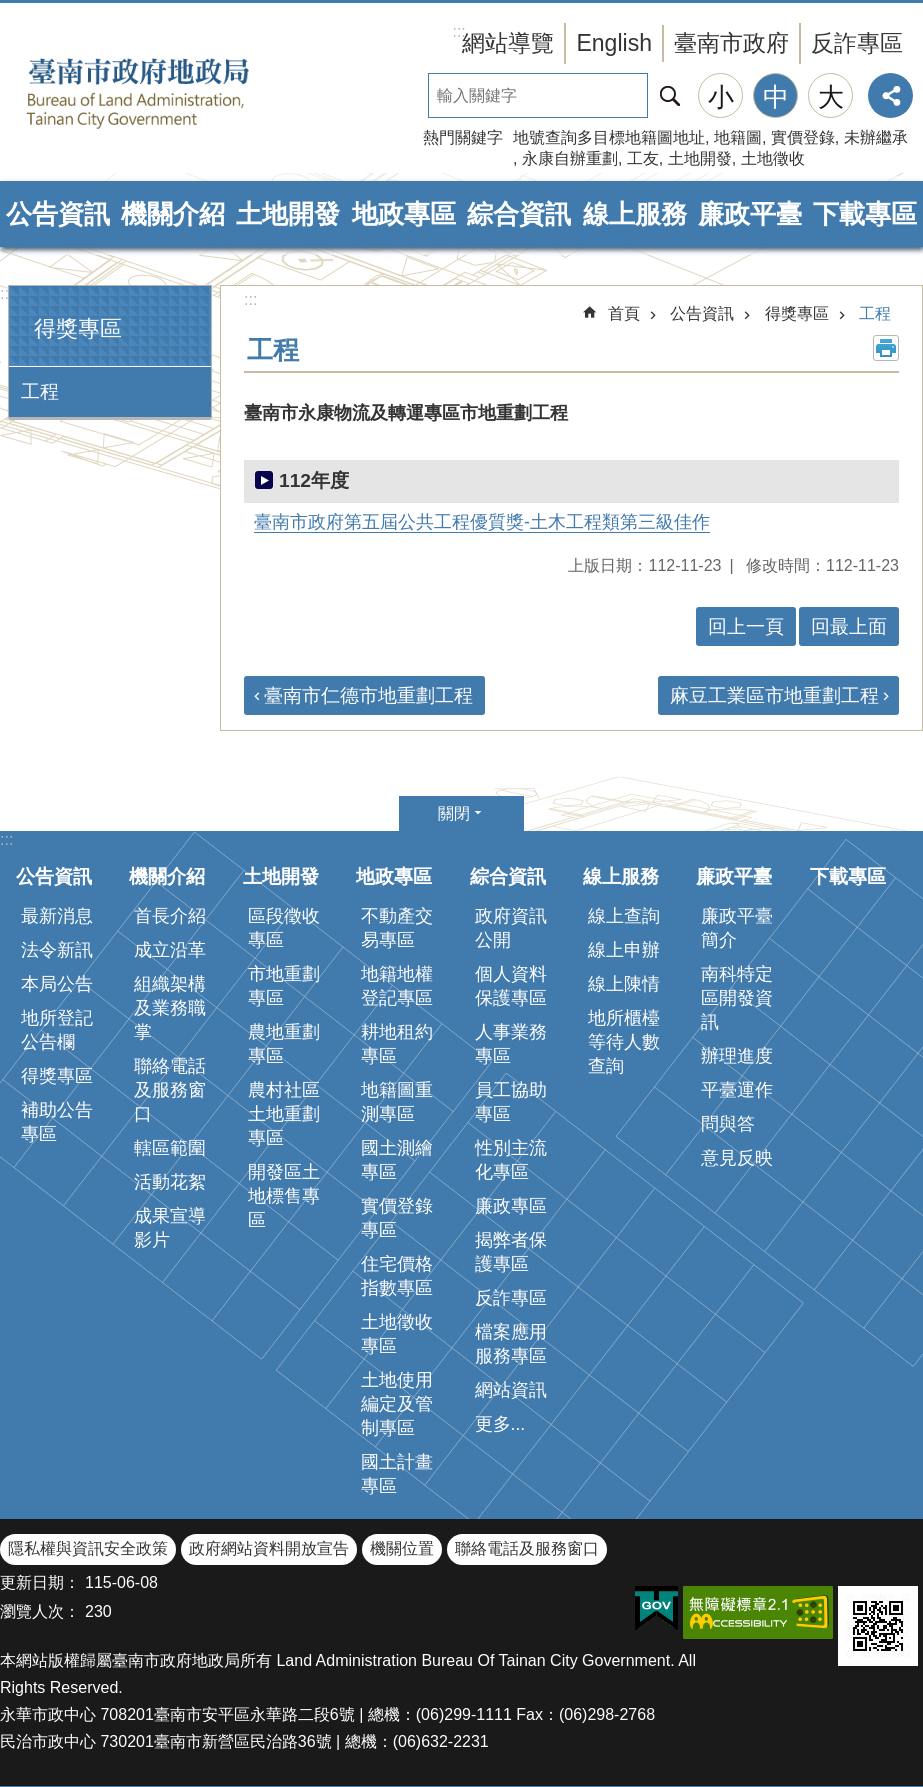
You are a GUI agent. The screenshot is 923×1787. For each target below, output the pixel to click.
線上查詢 (624, 916)
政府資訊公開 (511, 928)
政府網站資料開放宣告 (269, 1548)
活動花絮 (170, 1182)
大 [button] (831, 97)
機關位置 (402, 1548)
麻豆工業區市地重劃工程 (774, 695)
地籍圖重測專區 (397, 1102)
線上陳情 (624, 984)
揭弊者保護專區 (511, 1252)
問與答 (728, 1124)
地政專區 (404, 214)
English (614, 43)
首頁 (624, 313)
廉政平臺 (750, 214)
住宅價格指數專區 (397, 1276)
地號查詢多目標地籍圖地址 (609, 137)
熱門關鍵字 (463, 137)
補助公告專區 (57, 1122)
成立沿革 (170, 950)
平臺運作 (737, 1090)
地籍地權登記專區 (397, 986)
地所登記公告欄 (57, 1030)
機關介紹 (173, 214)
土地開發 (700, 158)
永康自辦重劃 (570, 158)
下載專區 (865, 214)
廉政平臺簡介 (737, 928)
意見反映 (737, 1158)
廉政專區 (511, 1206)
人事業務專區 (511, 1044)
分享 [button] (890, 95)
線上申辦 (624, 950)
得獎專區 (78, 328)
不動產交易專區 (397, 928)
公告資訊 (58, 214)
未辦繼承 (876, 137)
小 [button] (721, 97)
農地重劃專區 (284, 1044)
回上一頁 (746, 626)
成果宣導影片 (170, 1228)
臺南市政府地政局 (170, 93)
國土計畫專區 (397, 1474)
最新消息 (57, 916)
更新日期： (40, 1582)
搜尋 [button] (670, 95)
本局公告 (57, 984)
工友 (643, 158)
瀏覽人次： (40, 1611)
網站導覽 (508, 43)
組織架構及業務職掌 (170, 1008)
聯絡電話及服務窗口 (170, 1090)
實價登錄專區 (397, 1218)
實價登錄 (803, 137)
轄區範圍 (170, 1148)
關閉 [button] (454, 813)
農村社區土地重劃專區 (284, 1114)
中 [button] (776, 97)
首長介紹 (170, 916)
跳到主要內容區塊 (10, 10)
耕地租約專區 (397, 1044)
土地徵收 (773, 158)
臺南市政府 (731, 43)
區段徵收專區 (284, 928)
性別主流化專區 (511, 1160)
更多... (500, 1424)
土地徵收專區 (397, 1334)
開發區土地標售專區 (284, 1196)
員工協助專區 (511, 1102)
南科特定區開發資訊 (737, 998)
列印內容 (886, 348)
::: (6, 293)
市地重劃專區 (284, 986)
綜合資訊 (519, 214)
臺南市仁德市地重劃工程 (368, 695)
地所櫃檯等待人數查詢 (624, 1042)
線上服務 (635, 214)
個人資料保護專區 (511, 986)
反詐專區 (857, 43)
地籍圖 (738, 137)
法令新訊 (57, 950)
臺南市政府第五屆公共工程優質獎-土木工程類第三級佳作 (482, 522)
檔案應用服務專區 (511, 1344)
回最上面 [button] (849, 626)
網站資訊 (511, 1390)
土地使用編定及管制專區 (397, 1404)
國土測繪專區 (397, 1160)
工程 (40, 391)
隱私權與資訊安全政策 (88, 1548)
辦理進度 (737, 1056)
